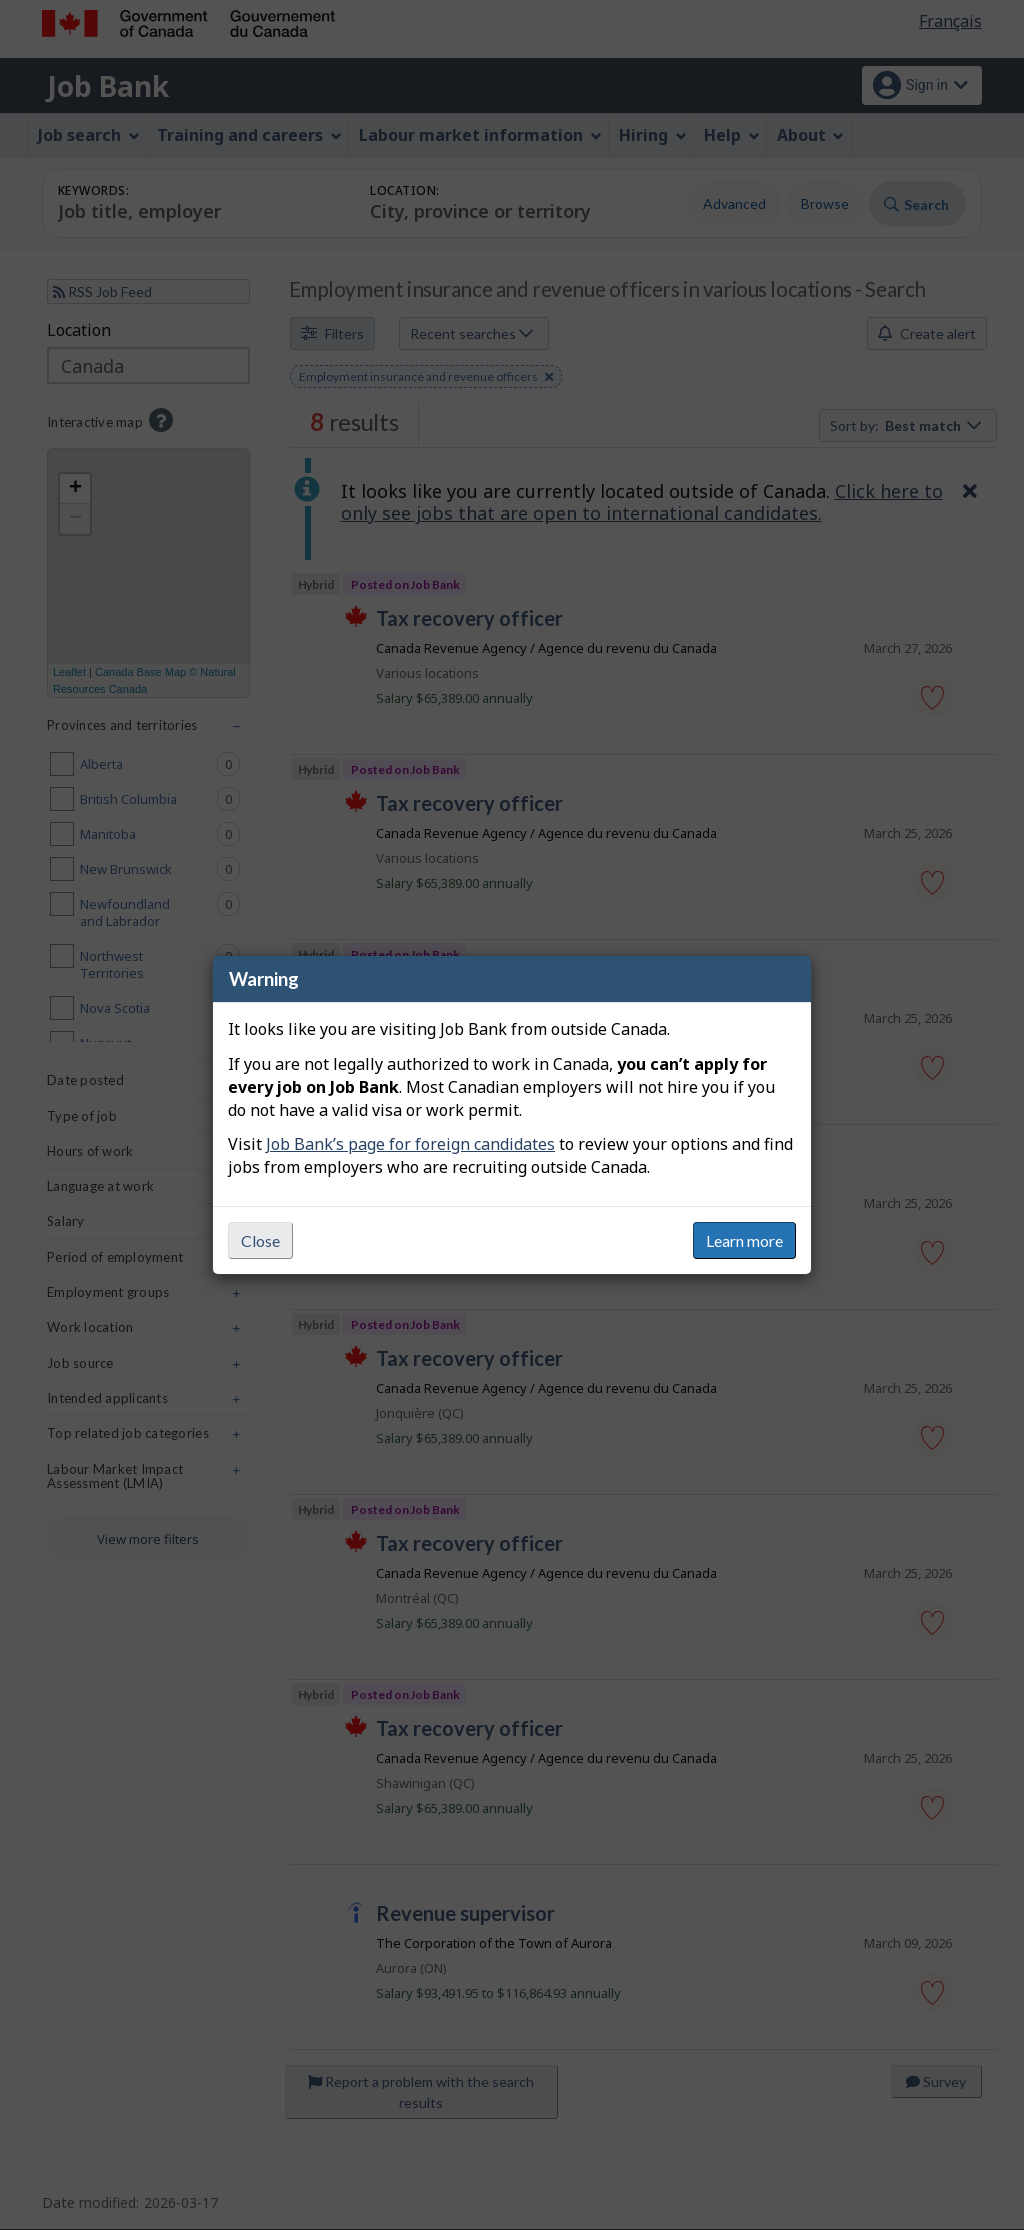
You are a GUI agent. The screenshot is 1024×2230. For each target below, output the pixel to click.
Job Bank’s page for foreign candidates (410, 1144)
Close (260, 1240)
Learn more (744, 1240)
